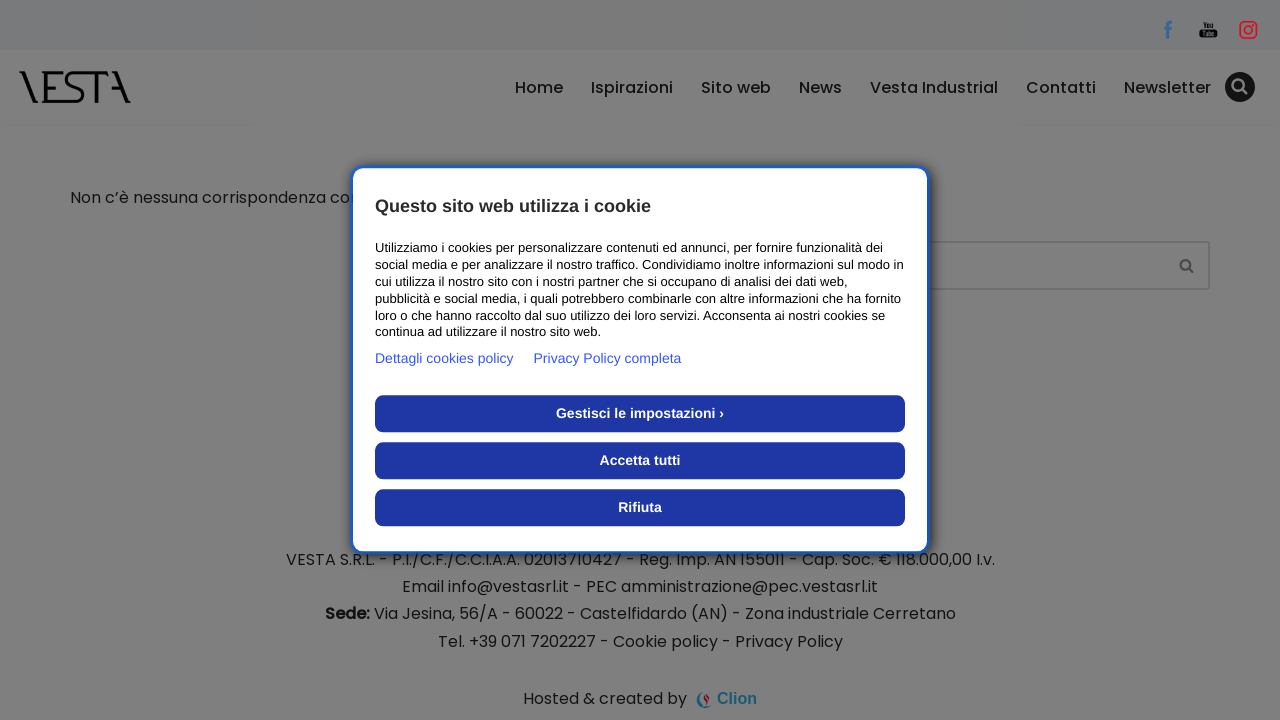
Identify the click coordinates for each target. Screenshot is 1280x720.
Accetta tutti (640, 461)
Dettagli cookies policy (444, 359)
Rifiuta (640, 508)
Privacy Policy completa (608, 359)
